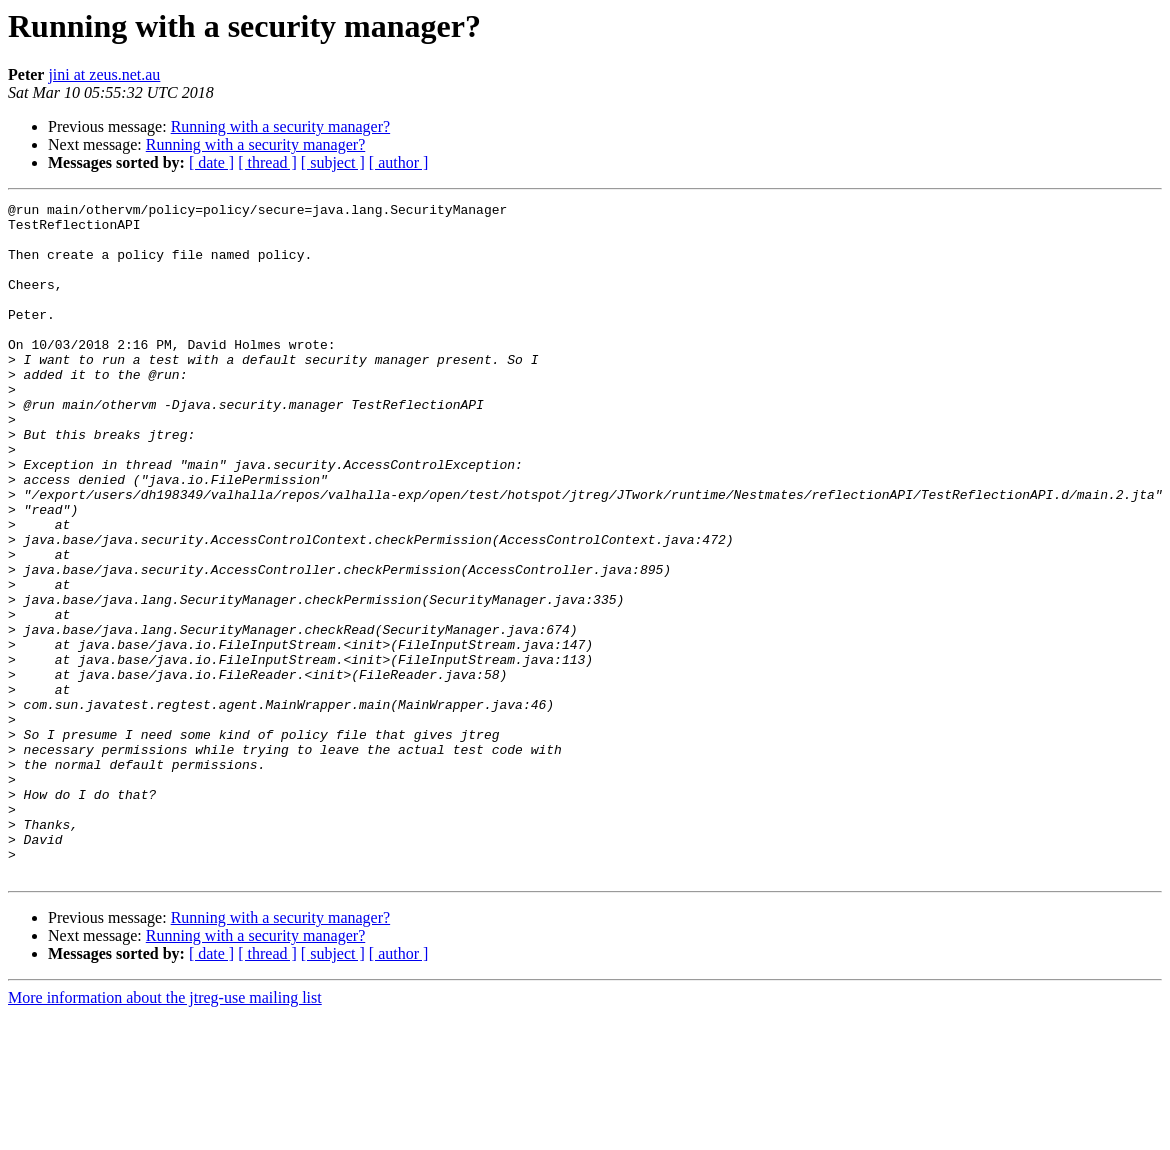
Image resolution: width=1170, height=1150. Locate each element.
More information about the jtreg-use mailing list (165, 1132)
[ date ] (211, 162)
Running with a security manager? (281, 126)
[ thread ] (267, 162)
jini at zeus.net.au (104, 74)
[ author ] (399, 162)
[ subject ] (333, 162)
